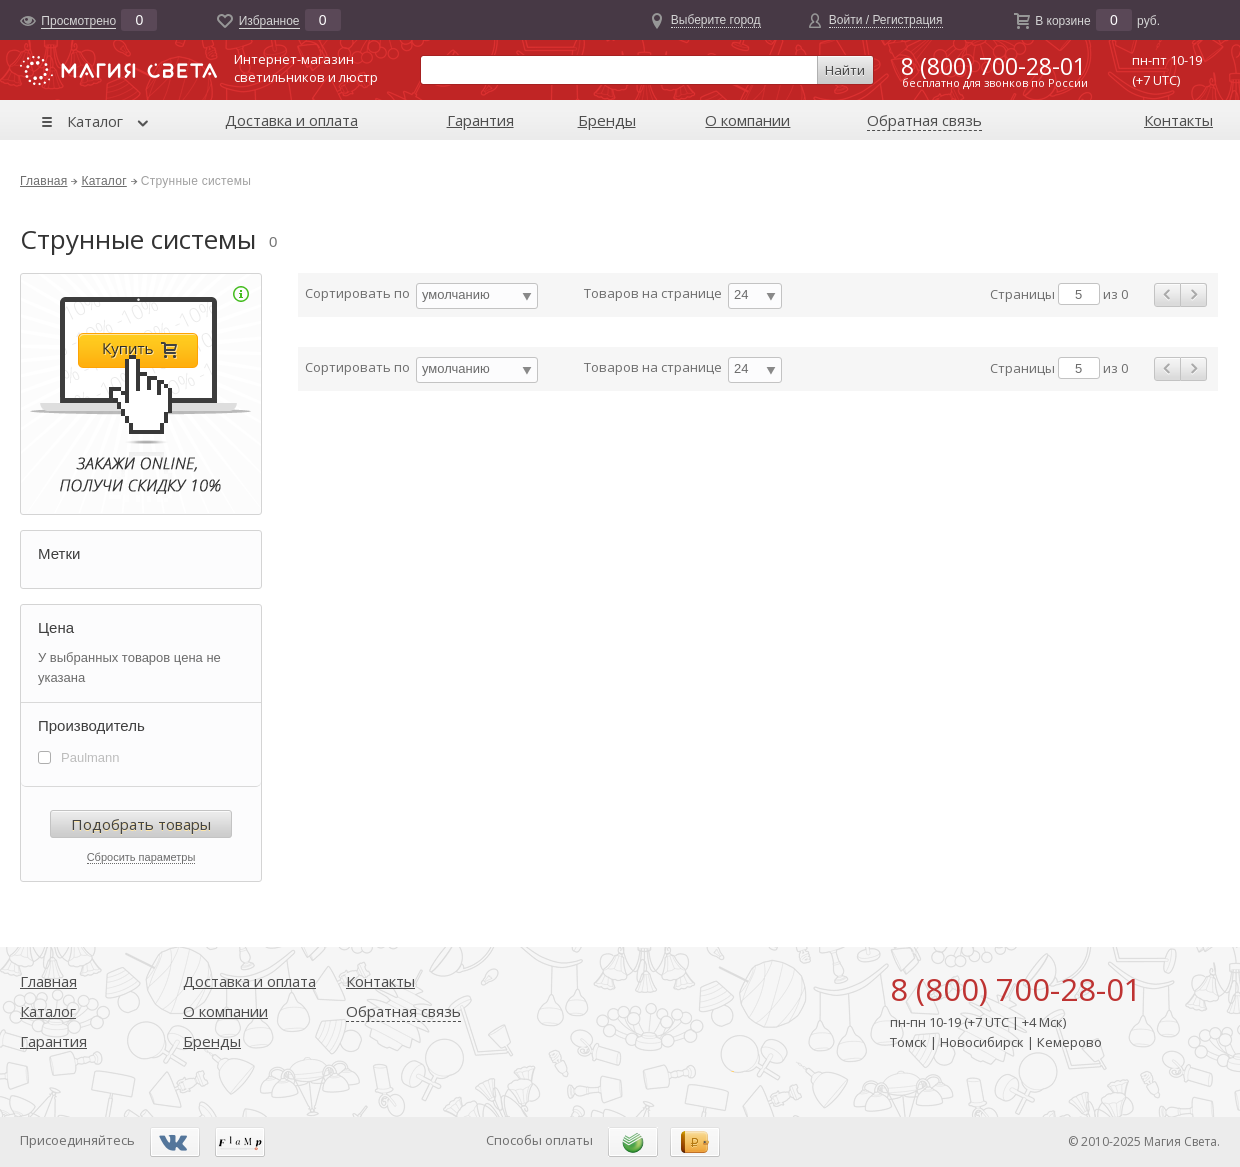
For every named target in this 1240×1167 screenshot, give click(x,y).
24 (741, 294)
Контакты (1178, 120)
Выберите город (716, 20)
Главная (43, 181)
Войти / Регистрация (886, 20)
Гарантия (480, 120)
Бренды (607, 120)
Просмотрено (78, 21)
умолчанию (456, 294)
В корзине (1062, 21)
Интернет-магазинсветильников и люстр (306, 68)
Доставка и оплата (291, 120)
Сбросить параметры (141, 857)
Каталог (95, 121)
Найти (845, 70)
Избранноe (269, 21)
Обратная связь (924, 120)
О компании (747, 120)
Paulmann (90, 757)
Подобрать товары (141, 824)
